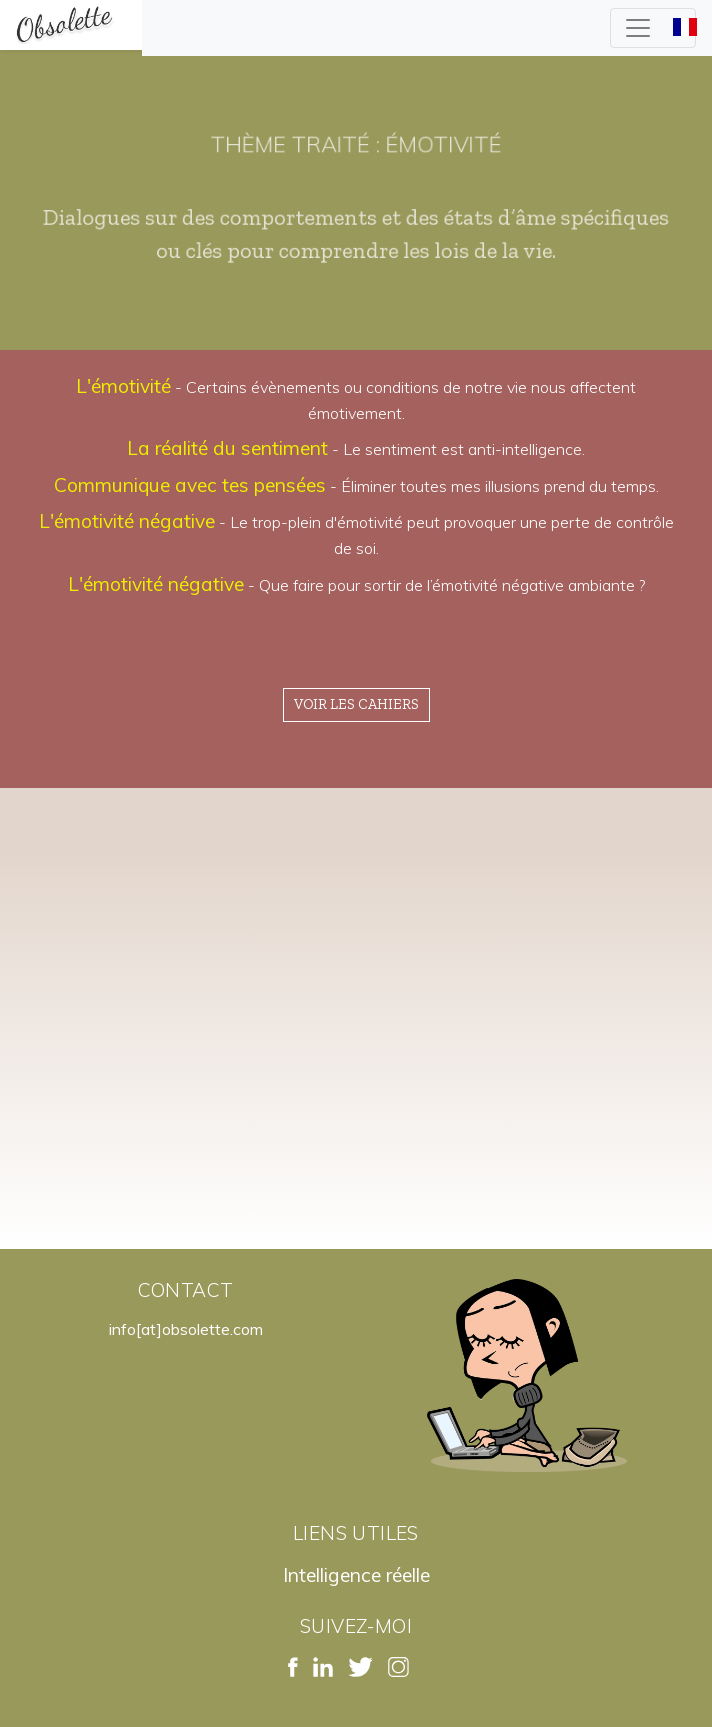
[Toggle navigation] (653, 28)
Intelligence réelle (356, 1575)
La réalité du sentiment (227, 448)
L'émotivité (123, 386)
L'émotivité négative (127, 521)
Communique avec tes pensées (190, 485)
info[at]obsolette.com (186, 1329)
